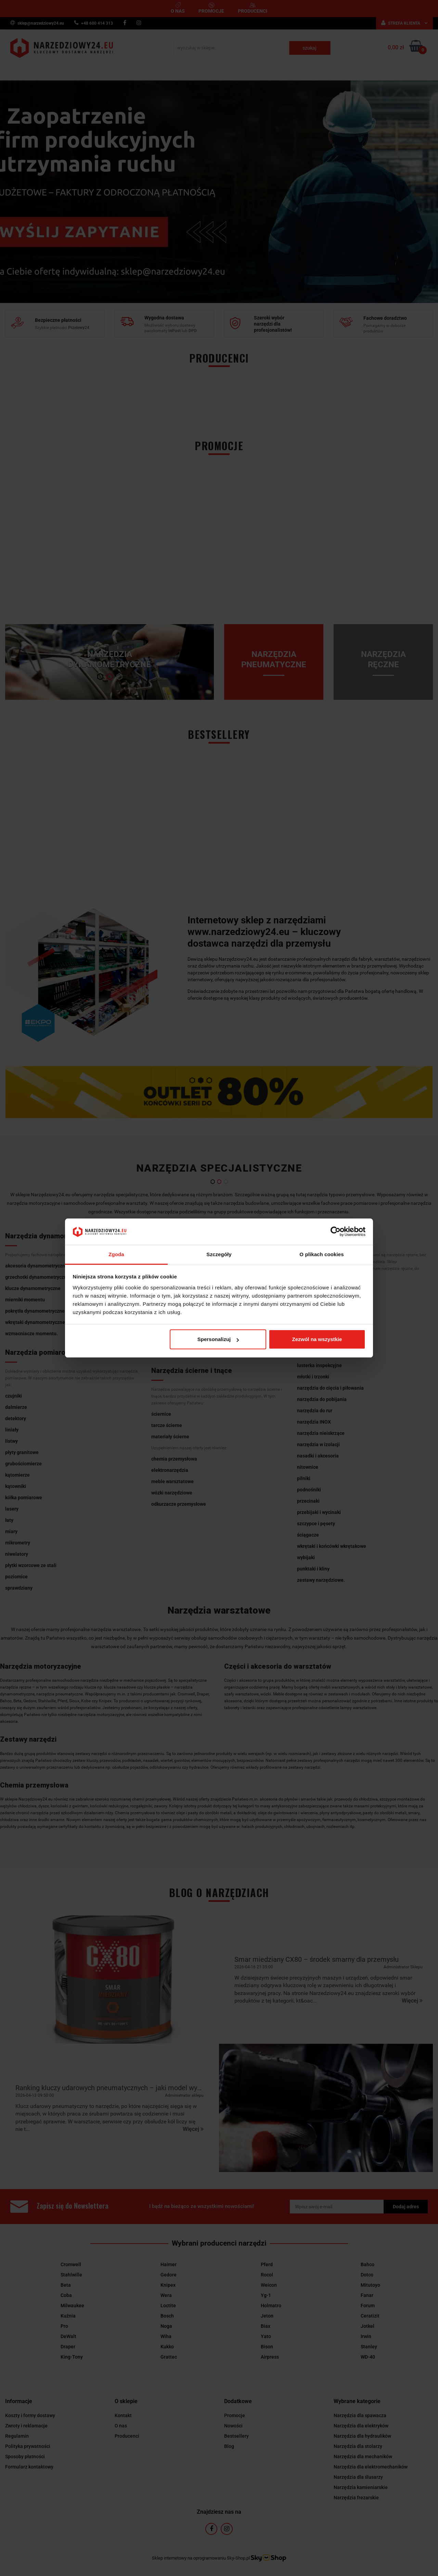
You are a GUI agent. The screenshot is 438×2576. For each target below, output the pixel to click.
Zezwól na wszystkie (317, 1339)
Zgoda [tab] (116, 1254)
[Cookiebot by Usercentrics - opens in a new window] (335, 1232)
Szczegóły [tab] (218, 1254)
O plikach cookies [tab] (321, 1254)
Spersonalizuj (218, 1339)
